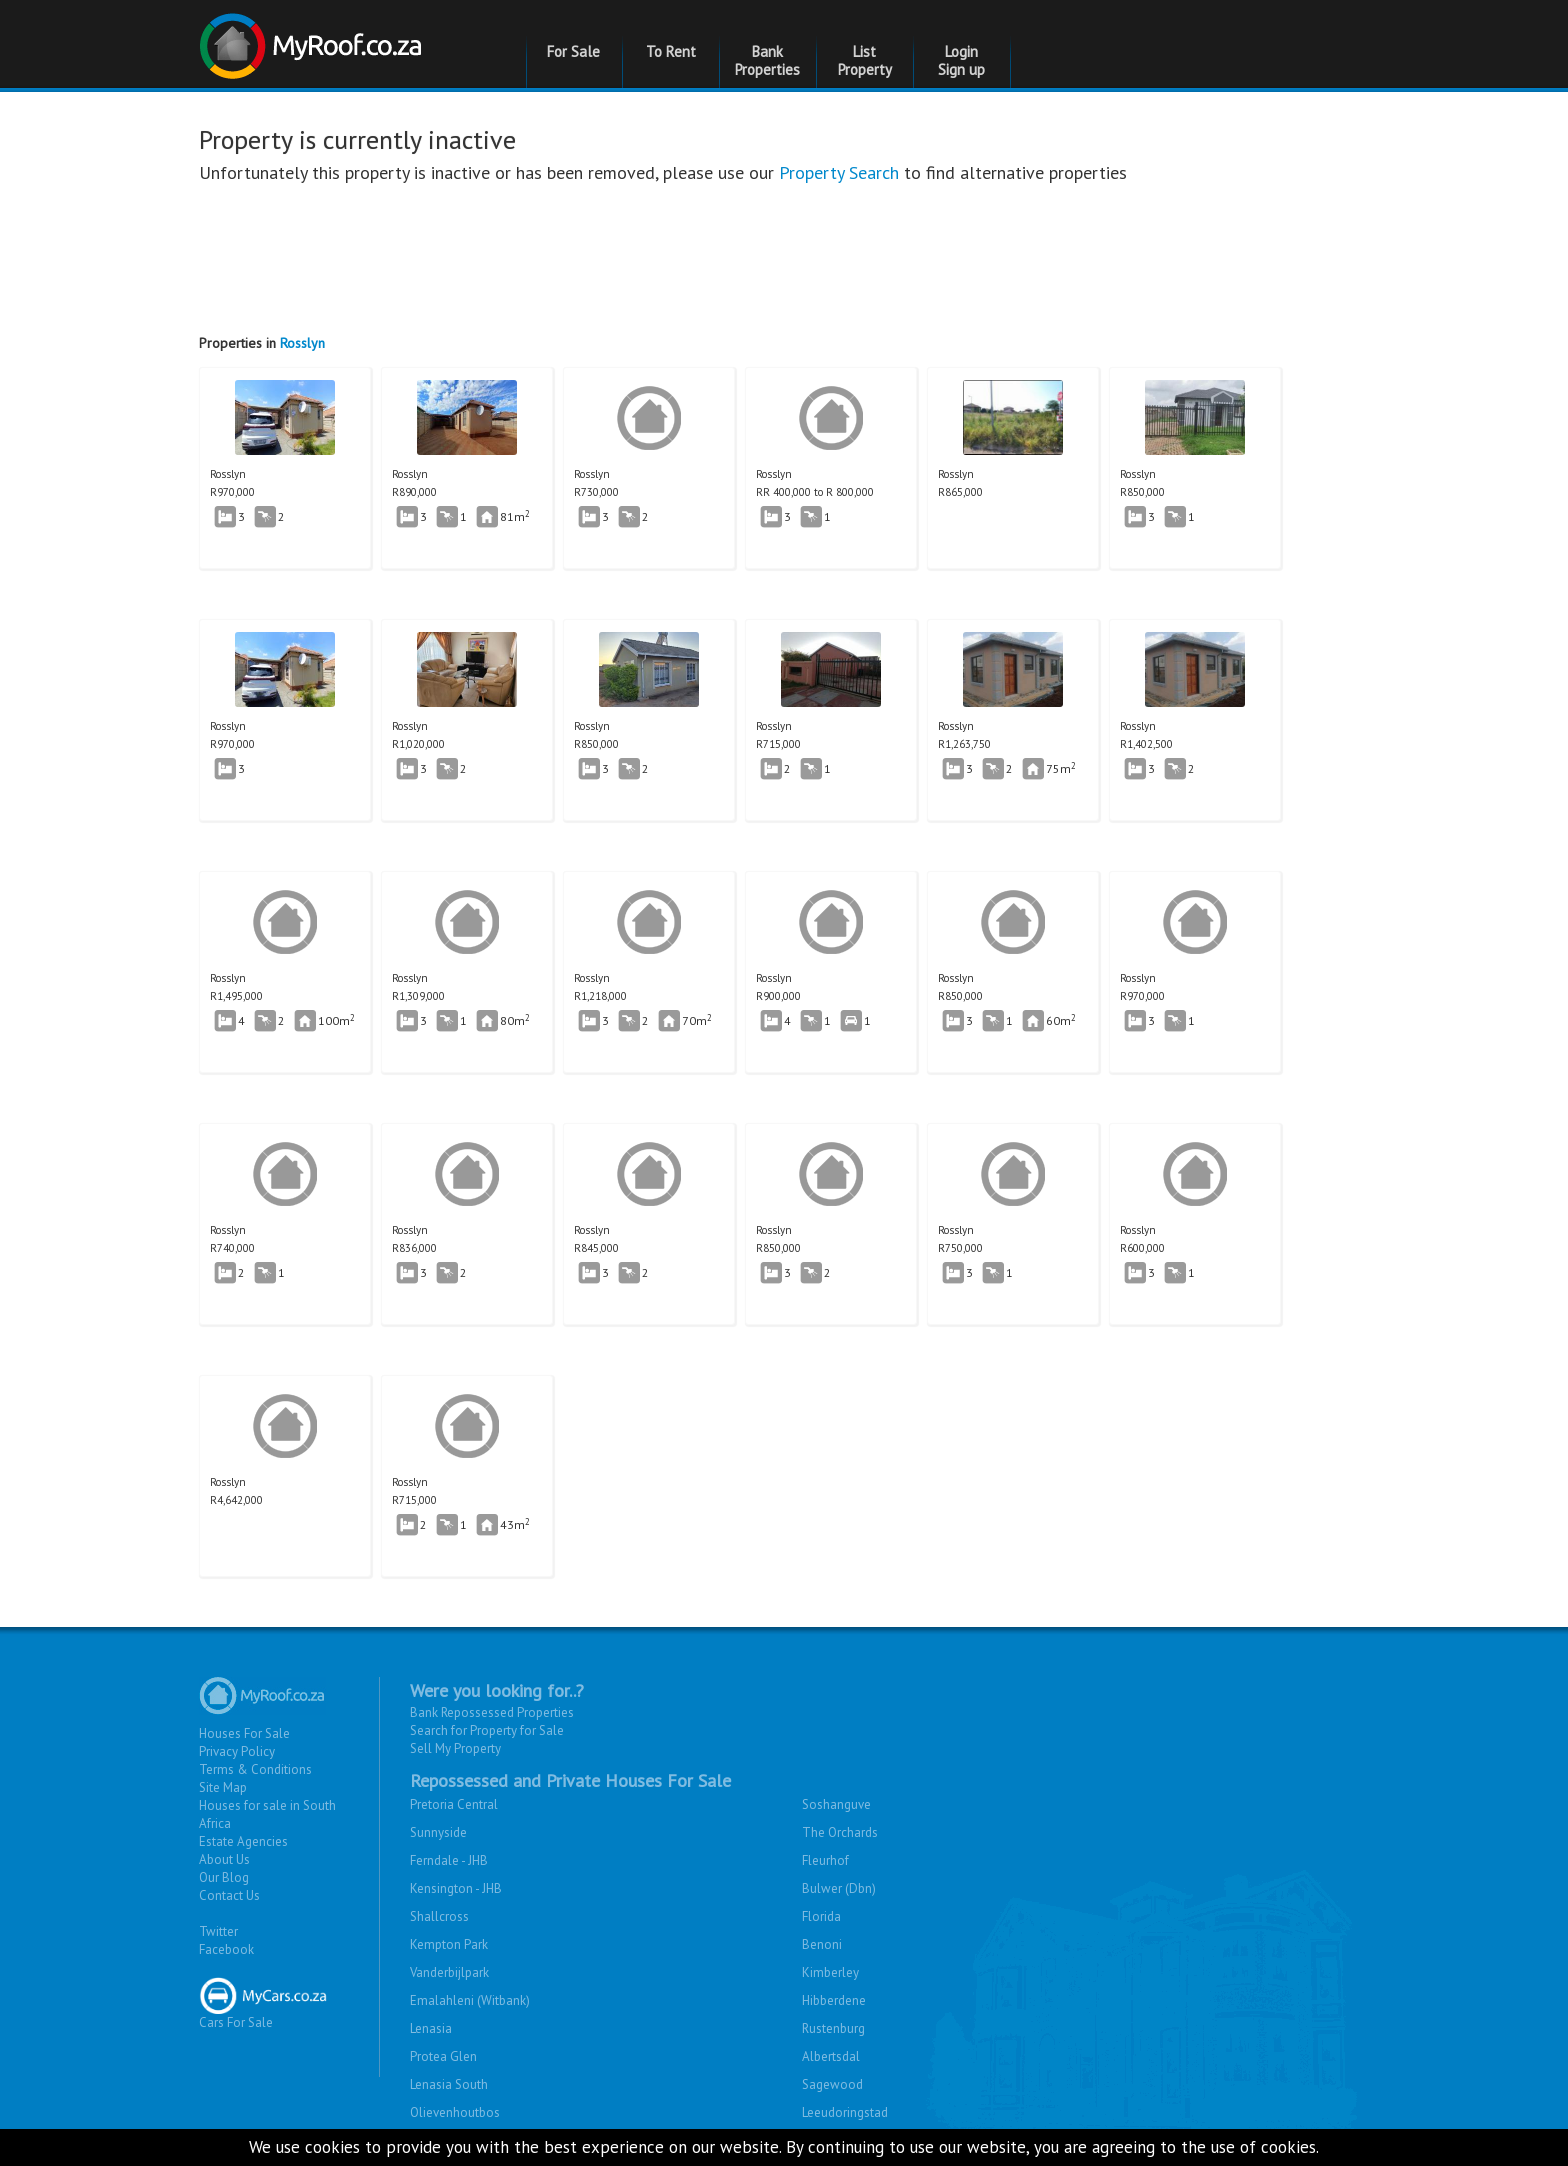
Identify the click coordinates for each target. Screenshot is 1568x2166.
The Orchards (840, 1832)
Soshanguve (836, 1804)
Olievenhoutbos (455, 2112)
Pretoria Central (454, 1804)
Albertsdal (831, 2056)
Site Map (223, 1787)
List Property (865, 60)
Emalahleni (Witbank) (470, 2000)
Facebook (226, 1949)
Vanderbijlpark (449, 1972)
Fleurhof (825, 1860)
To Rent (671, 51)
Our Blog (224, 1877)
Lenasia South (449, 2084)
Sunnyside (438, 1832)
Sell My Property (455, 1748)
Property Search (839, 172)
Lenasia (431, 2028)
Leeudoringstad (845, 2112)
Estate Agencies (243, 1841)
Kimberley (830, 1972)
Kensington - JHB (456, 1888)
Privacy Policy (237, 1751)
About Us (224, 1859)
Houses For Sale (244, 1733)
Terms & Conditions (255, 1769)
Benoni (822, 1944)
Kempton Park (449, 1944)
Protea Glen (443, 2056)
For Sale (573, 51)
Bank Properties (767, 60)
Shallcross (439, 1916)
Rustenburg (833, 2028)
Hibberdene (834, 2000)
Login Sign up (961, 60)
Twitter (218, 1931)
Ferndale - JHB (449, 1860)
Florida (821, 1916)
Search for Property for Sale (487, 1730)
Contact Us (229, 1895)
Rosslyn (302, 343)
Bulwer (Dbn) (839, 1888)
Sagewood (832, 2084)
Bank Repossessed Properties (492, 1712)
